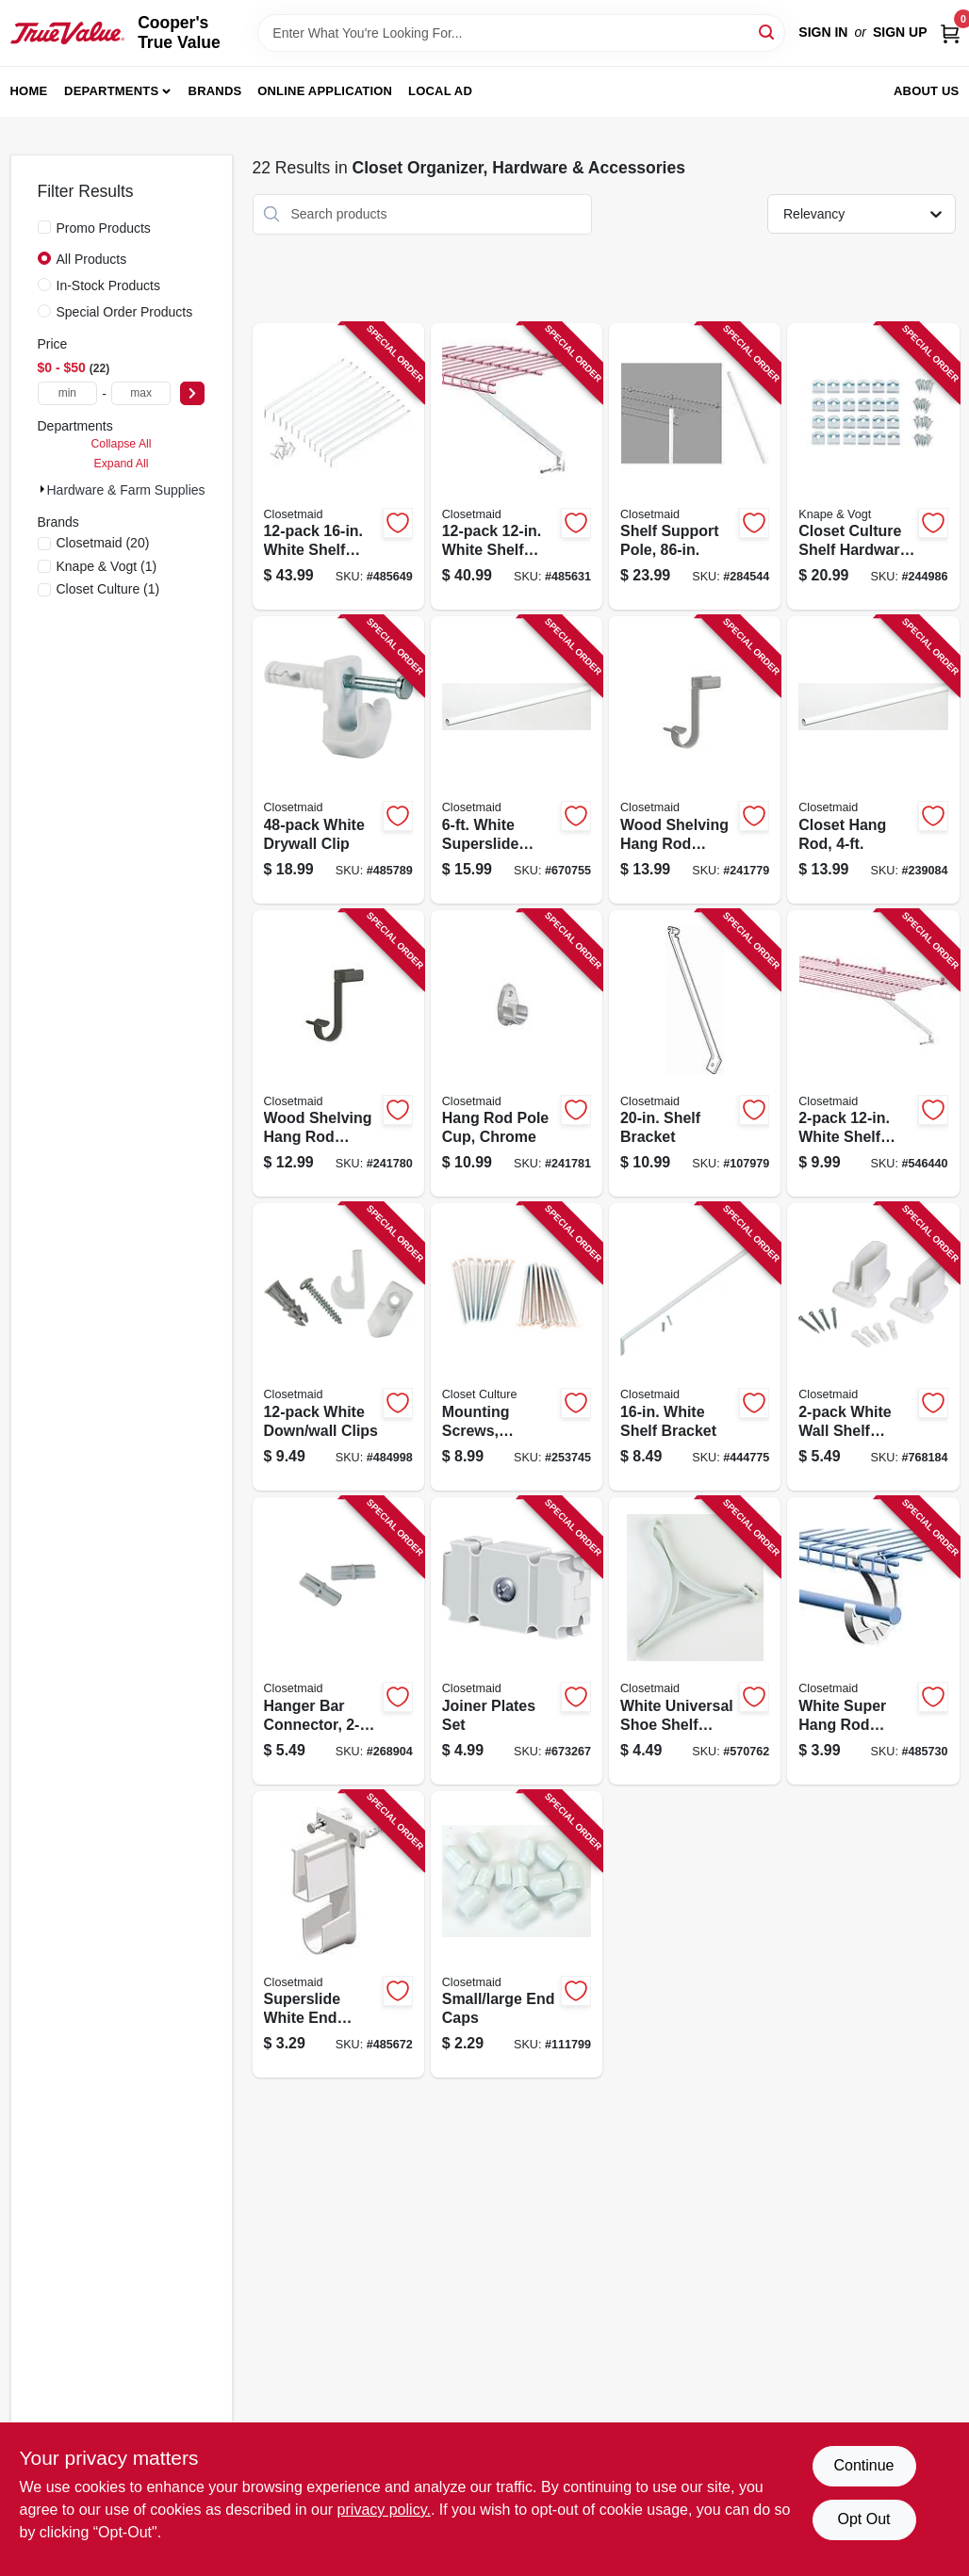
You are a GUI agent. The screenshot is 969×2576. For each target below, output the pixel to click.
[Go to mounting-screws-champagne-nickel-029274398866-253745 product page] (516, 1347)
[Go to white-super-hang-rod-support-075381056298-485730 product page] (873, 1641)
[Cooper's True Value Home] (67, 33)
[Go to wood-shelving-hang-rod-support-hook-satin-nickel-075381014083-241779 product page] (694, 760)
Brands (215, 91)
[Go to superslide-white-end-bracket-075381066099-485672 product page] (338, 1935)
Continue (863, 2465)
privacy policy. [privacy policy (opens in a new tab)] (384, 2510)
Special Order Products (125, 312)
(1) (107, 566)
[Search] (767, 31)
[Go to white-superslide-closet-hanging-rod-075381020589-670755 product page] (516, 760)
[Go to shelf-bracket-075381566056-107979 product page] (694, 1054)
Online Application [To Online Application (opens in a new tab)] (324, 91)
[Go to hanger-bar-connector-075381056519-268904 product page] (338, 1641)
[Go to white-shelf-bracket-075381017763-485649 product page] (338, 467)
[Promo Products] (44, 227)
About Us (927, 91)
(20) (103, 542)
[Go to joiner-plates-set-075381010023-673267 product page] (516, 1641)
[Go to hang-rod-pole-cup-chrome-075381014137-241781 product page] (516, 1054)
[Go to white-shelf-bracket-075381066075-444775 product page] (694, 1347)
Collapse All (120, 443)
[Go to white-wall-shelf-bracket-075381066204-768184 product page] (873, 1347)
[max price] (141, 393)
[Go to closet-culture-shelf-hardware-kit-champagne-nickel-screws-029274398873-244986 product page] (873, 467)
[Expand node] (42, 489)
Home (29, 91)
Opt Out (863, 2519)
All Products (92, 259)
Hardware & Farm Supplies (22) (140, 489)
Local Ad (440, 91)
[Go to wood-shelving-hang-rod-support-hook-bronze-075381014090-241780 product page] (338, 1054)
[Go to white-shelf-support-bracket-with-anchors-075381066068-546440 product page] (873, 1054)
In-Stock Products (109, 285)
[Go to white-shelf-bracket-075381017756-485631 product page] (516, 467)
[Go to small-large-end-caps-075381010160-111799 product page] (516, 1935)
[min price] (68, 393)
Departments (111, 91)
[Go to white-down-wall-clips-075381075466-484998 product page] (338, 1347)
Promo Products (104, 228)
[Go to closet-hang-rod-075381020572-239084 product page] (873, 760)
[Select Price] (192, 393)
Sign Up (900, 32)
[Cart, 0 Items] (950, 32)
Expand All (121, 463)
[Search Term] (521, 33)
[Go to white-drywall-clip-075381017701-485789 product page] (338, 760)
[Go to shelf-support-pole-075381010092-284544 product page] (694, 467)
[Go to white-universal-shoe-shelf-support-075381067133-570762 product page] (694, 1641)
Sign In (822, 32)
